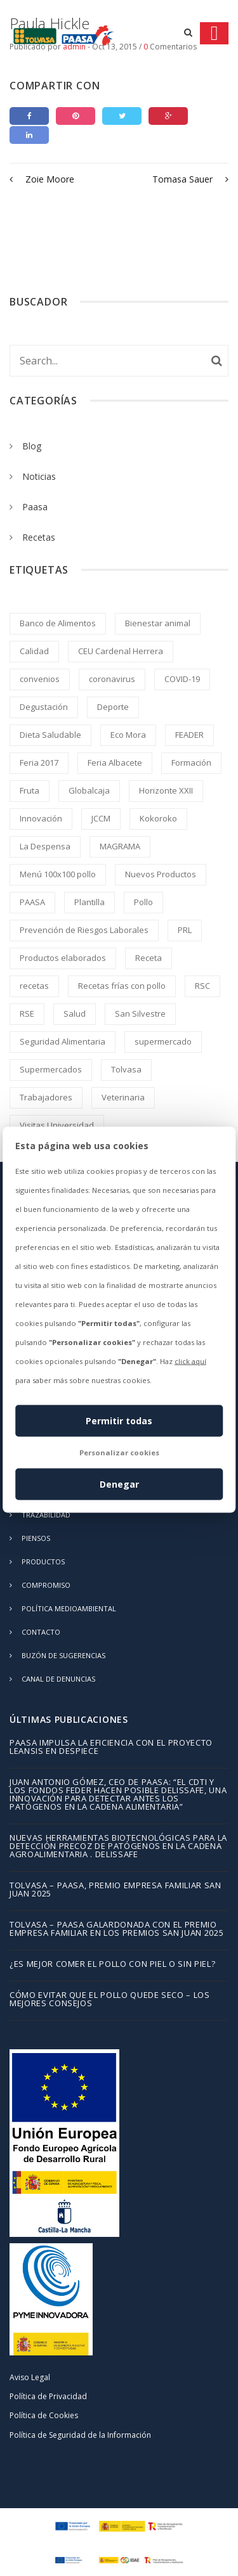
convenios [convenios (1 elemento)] (40, 679)
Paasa (35, 507)
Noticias (39, 476)
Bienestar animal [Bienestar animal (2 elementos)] (157, 623)
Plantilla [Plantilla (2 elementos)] (89, 902)
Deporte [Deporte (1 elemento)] (113, 706)
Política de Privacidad (48, 2396)
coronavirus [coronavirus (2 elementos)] (112, 679)
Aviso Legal (30, 2377)
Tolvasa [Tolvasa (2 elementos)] (126, 1069)
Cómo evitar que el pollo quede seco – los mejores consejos (110, 2000)
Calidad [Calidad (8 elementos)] (34, 651)
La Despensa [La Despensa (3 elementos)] (45, 846)
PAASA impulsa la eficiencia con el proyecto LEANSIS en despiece (111, 1747)
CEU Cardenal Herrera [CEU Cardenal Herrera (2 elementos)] (120, 651)
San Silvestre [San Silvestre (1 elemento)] (140, 1013)
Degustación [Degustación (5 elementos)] (44, 706)
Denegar (119, 1484)
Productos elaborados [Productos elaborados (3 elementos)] (63, 957)
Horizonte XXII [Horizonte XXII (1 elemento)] (166, 790)
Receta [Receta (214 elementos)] (148, 957)
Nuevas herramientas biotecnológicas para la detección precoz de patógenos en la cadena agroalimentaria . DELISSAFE (118, 1847)
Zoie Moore (42, 179)
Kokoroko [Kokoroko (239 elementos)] (158, 818)
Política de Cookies (44, 2415)
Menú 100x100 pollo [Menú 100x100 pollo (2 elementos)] (58, 874)
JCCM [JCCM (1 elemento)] (100, 818)
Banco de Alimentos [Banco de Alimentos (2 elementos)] (58, 623)
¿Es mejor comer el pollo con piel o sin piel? (112, 1964)
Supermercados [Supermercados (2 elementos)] (51, 1069)
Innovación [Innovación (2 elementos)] (41, 818)
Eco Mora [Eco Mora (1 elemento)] (128, 734)
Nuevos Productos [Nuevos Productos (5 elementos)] (160, 874)
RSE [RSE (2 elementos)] (27, 1013)
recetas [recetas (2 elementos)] (34, 985)
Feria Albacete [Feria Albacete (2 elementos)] (115, 762)
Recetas (38, 537)
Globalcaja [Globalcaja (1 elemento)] (89, 790)
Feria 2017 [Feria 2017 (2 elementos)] (39, 762)
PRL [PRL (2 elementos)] (185, 930)
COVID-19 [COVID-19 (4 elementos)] (182, 679)
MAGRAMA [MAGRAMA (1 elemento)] (120, 846)
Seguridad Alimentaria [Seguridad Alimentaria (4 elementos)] (62, 1041)
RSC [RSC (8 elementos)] (202, 985)
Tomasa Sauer (190, 179)
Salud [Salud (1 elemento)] (74, 1013)
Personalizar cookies (119, 1452)
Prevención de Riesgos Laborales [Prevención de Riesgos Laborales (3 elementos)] (84, 930)
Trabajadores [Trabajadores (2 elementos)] (46, 1097)
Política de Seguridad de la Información (80, 2435)
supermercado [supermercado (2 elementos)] (163, 1041)
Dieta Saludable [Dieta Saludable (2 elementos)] (50, 734)
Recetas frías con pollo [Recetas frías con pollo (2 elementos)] (122, 985)
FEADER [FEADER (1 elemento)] (189, 734)
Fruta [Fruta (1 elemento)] (29, 790)
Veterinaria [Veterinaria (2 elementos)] (123, 1097)
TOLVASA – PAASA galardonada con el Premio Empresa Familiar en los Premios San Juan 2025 (116, 1929)
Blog (31, 446)
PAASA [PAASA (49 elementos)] (32, 902)
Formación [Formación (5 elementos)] (191, 762)
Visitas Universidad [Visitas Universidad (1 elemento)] (57, 1125)
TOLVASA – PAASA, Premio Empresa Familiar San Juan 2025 (115, 1890)
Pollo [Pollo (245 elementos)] (143, 902)
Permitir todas (119, 1420)
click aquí (190, 1361)
